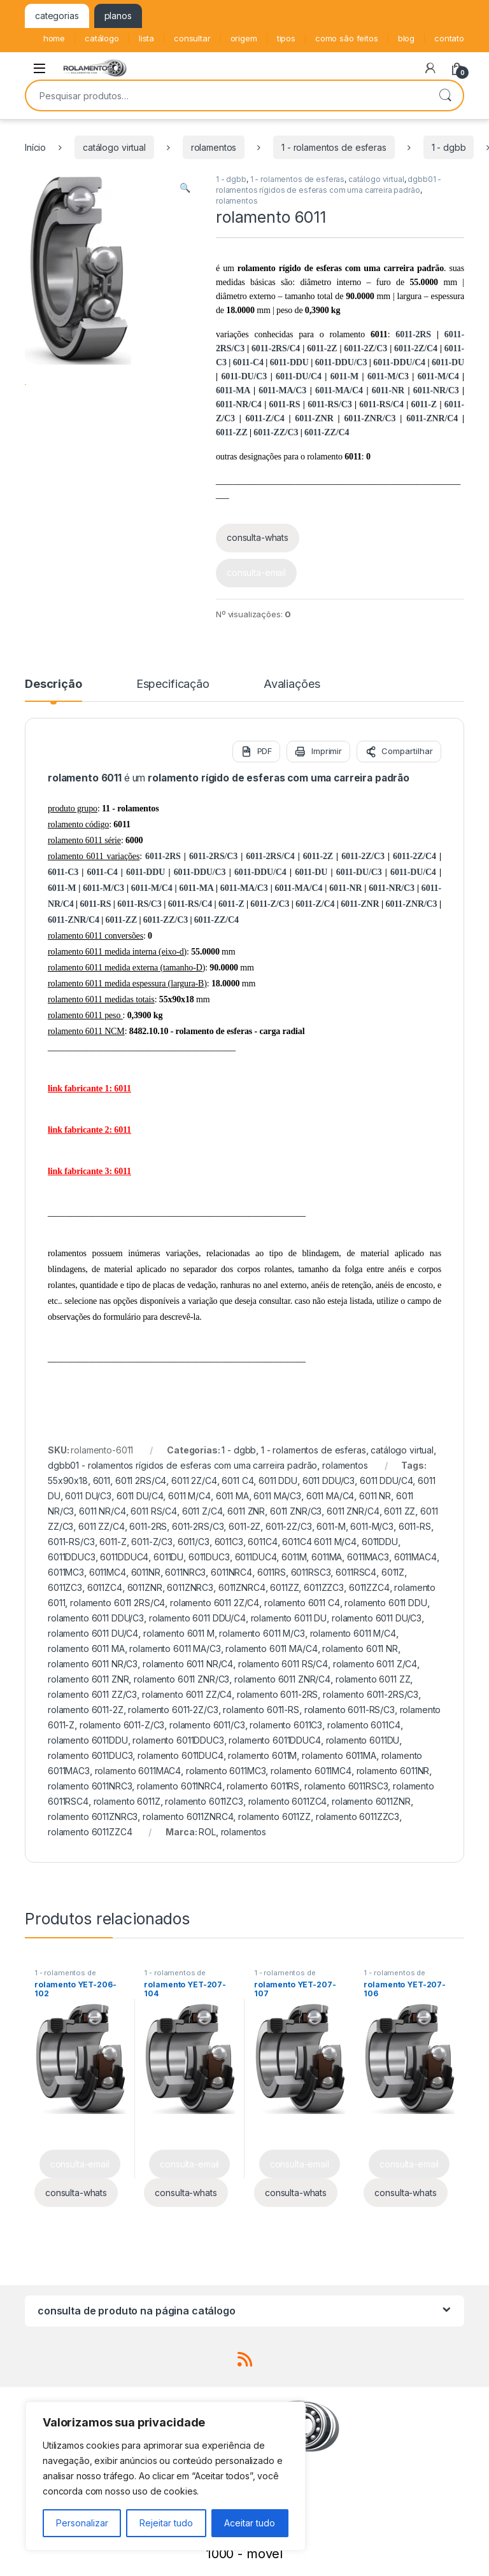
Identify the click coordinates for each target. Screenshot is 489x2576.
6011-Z (424, 404)
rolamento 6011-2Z (86, 1709)
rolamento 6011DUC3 (90, 1755)
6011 (101, 1480)
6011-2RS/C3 (213, 856)
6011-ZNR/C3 (369, 418)
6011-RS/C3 (329, 404)
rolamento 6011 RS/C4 (283, 1663)
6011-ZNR (314, 418)
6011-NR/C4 (239, 404)
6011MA (326, 1556)
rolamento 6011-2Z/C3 (173, 1709)
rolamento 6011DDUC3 (177, 1740)
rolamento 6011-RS (261, 1709)
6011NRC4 (231, 1572)
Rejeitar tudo (166, 2522)
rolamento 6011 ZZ (373, 1679)
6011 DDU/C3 (328, 1480)
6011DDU (380, 1541)
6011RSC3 (311, 1572)
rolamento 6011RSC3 (346, 1786)
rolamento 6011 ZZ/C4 (187, 1694)
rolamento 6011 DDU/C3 (96, 1618)
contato (449, 38)
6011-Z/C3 (269, 904)
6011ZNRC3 (190, 1587)
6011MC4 (107, 1572)
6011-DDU (289, 362)
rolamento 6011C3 (286, 1724)
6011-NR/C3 (436, 390)
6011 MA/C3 (277, 1495)
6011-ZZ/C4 (326, 432)
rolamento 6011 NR (360, 1648)
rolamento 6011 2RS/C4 (117, 1602)
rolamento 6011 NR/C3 (93, 1663)
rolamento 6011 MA (86, 1648)
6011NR (145, 1572)
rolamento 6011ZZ (274, 1816)
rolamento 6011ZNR (371, 1801)
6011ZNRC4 (242, 1587)
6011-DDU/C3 (341, 362)
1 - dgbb (449, 147)
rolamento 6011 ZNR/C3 (181, 1679)
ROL (207, 1831)
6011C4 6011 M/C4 (319, 1541)
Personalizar (82, 2522)
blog (406, 38)
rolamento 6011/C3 (207, 1724)
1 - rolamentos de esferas (333, 147)
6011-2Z (322, 348)
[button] (185, 187)
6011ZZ (284, 1587)
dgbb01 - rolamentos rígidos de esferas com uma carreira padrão (182, 1465)
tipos (286, 38)
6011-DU (448, 362)
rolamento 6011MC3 (226, 1770)
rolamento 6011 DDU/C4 (197, 1618)
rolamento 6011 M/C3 (261, 1633)
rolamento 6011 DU (289, 1618)
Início (35, 147)
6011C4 (262, 1541)
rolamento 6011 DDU (385, 1602)
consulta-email (256, 572)
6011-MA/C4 (339, 390)
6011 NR (375, 1495)
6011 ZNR (246, 1511)
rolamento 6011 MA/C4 (271, 1648)
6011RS (271, 1572)
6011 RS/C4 (154, 1511)
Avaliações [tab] (292, 684)
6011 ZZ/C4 (101, 1526)
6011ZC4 (104, 1587)
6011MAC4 (415, 1556)
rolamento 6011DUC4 (180, 1755)
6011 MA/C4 (330, 1495)
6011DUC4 (256, 1556)
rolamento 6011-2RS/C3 (370, 1694)
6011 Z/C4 (202, 1511)
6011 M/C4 (189, 1495)
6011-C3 (63, 872)
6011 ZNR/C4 (353, 1511)
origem (243, 38)
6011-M (344, 376)
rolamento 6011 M (179, 1633)
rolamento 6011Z (127, 1801)
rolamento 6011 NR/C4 (188, 1663)
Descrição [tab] (53, 684)
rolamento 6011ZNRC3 (93, 1816)
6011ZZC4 (369, 1587)
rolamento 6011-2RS (277, 1694)
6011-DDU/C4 (399, 362)
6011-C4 (248, 362)
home (54, 38)
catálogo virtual (114, 147)
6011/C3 (193, 1541)
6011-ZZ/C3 (275, 432)
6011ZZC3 (324, 1587)
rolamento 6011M (262, 1755)
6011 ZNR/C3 (296, 1511)
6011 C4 (237, 1480)
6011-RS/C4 (381, 404)
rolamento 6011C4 (363, 1724)
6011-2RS (413, 334)
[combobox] (226, 95)
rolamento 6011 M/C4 (353, 1633)
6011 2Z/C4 (194, 1480)
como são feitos (346, 38)
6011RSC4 (356, 1572)
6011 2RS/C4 (140, 1480)
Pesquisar (445, 95)
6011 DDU (278, 1480)
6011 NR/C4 (102, 1511)
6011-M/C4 (438, 376)
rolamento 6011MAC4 (138, 1770)
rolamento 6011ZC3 (204, 1801)
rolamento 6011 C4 (302, 1602)
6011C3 (229, 1541)
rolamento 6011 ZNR (88, 1679)
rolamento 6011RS (263, 1786)
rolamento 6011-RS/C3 (349, 1709)
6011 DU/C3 (88, 1495)
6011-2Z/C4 (415, 348)
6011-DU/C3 (244, 376)
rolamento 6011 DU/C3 (377, 1618)
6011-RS (285, 404)
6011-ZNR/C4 (432, 418)
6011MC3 (66, 1572)
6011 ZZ (399, 1511)
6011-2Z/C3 (365, 348)
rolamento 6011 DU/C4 (93, 1633)
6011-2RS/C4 (276, 348)
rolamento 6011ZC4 (287, 1801)
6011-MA (233, 390)
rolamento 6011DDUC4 (274, 1740)
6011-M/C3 (388, 376)
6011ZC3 (65, 1587)
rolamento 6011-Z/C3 (122, 1724)
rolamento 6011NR (393, 1770)
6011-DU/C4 (299, 376)
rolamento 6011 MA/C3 (174, 1648)
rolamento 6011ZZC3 (357, 1816)
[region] (165, 2476)
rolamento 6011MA (339, 1755)
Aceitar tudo (249, 2522)
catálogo (102, 38)
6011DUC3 (209, 1556)
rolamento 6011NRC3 (90, 1786)
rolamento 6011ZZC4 (90, 1831)
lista (146, 38)
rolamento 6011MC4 (311, 1770)
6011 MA (232, 1495)
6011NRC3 (185, 1572)
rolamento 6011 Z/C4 (375, 1663)
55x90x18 (68, 1480)
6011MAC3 (368, 1556)
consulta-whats (257, 537)
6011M (293, 1556)
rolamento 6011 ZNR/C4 (282, 1679)
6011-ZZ (232, 432)
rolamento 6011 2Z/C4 (214, 1602)
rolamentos (214, 147)
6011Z (392, 1572)
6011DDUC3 (72, 1556)
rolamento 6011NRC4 (179, 1786)
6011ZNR (144, 1587)
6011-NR (388, 390)
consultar (192, 38)
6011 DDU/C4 (386, 1480)
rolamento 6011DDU (88, 1740)
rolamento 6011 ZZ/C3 (92, 1694)
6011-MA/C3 (282, 390)
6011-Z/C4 (265, 418)
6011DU (168, 1556)
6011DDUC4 (124, 1556)
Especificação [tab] (172, 684)
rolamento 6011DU (363, 1740)
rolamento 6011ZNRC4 (188, 1816)
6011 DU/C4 (140, 1495)
